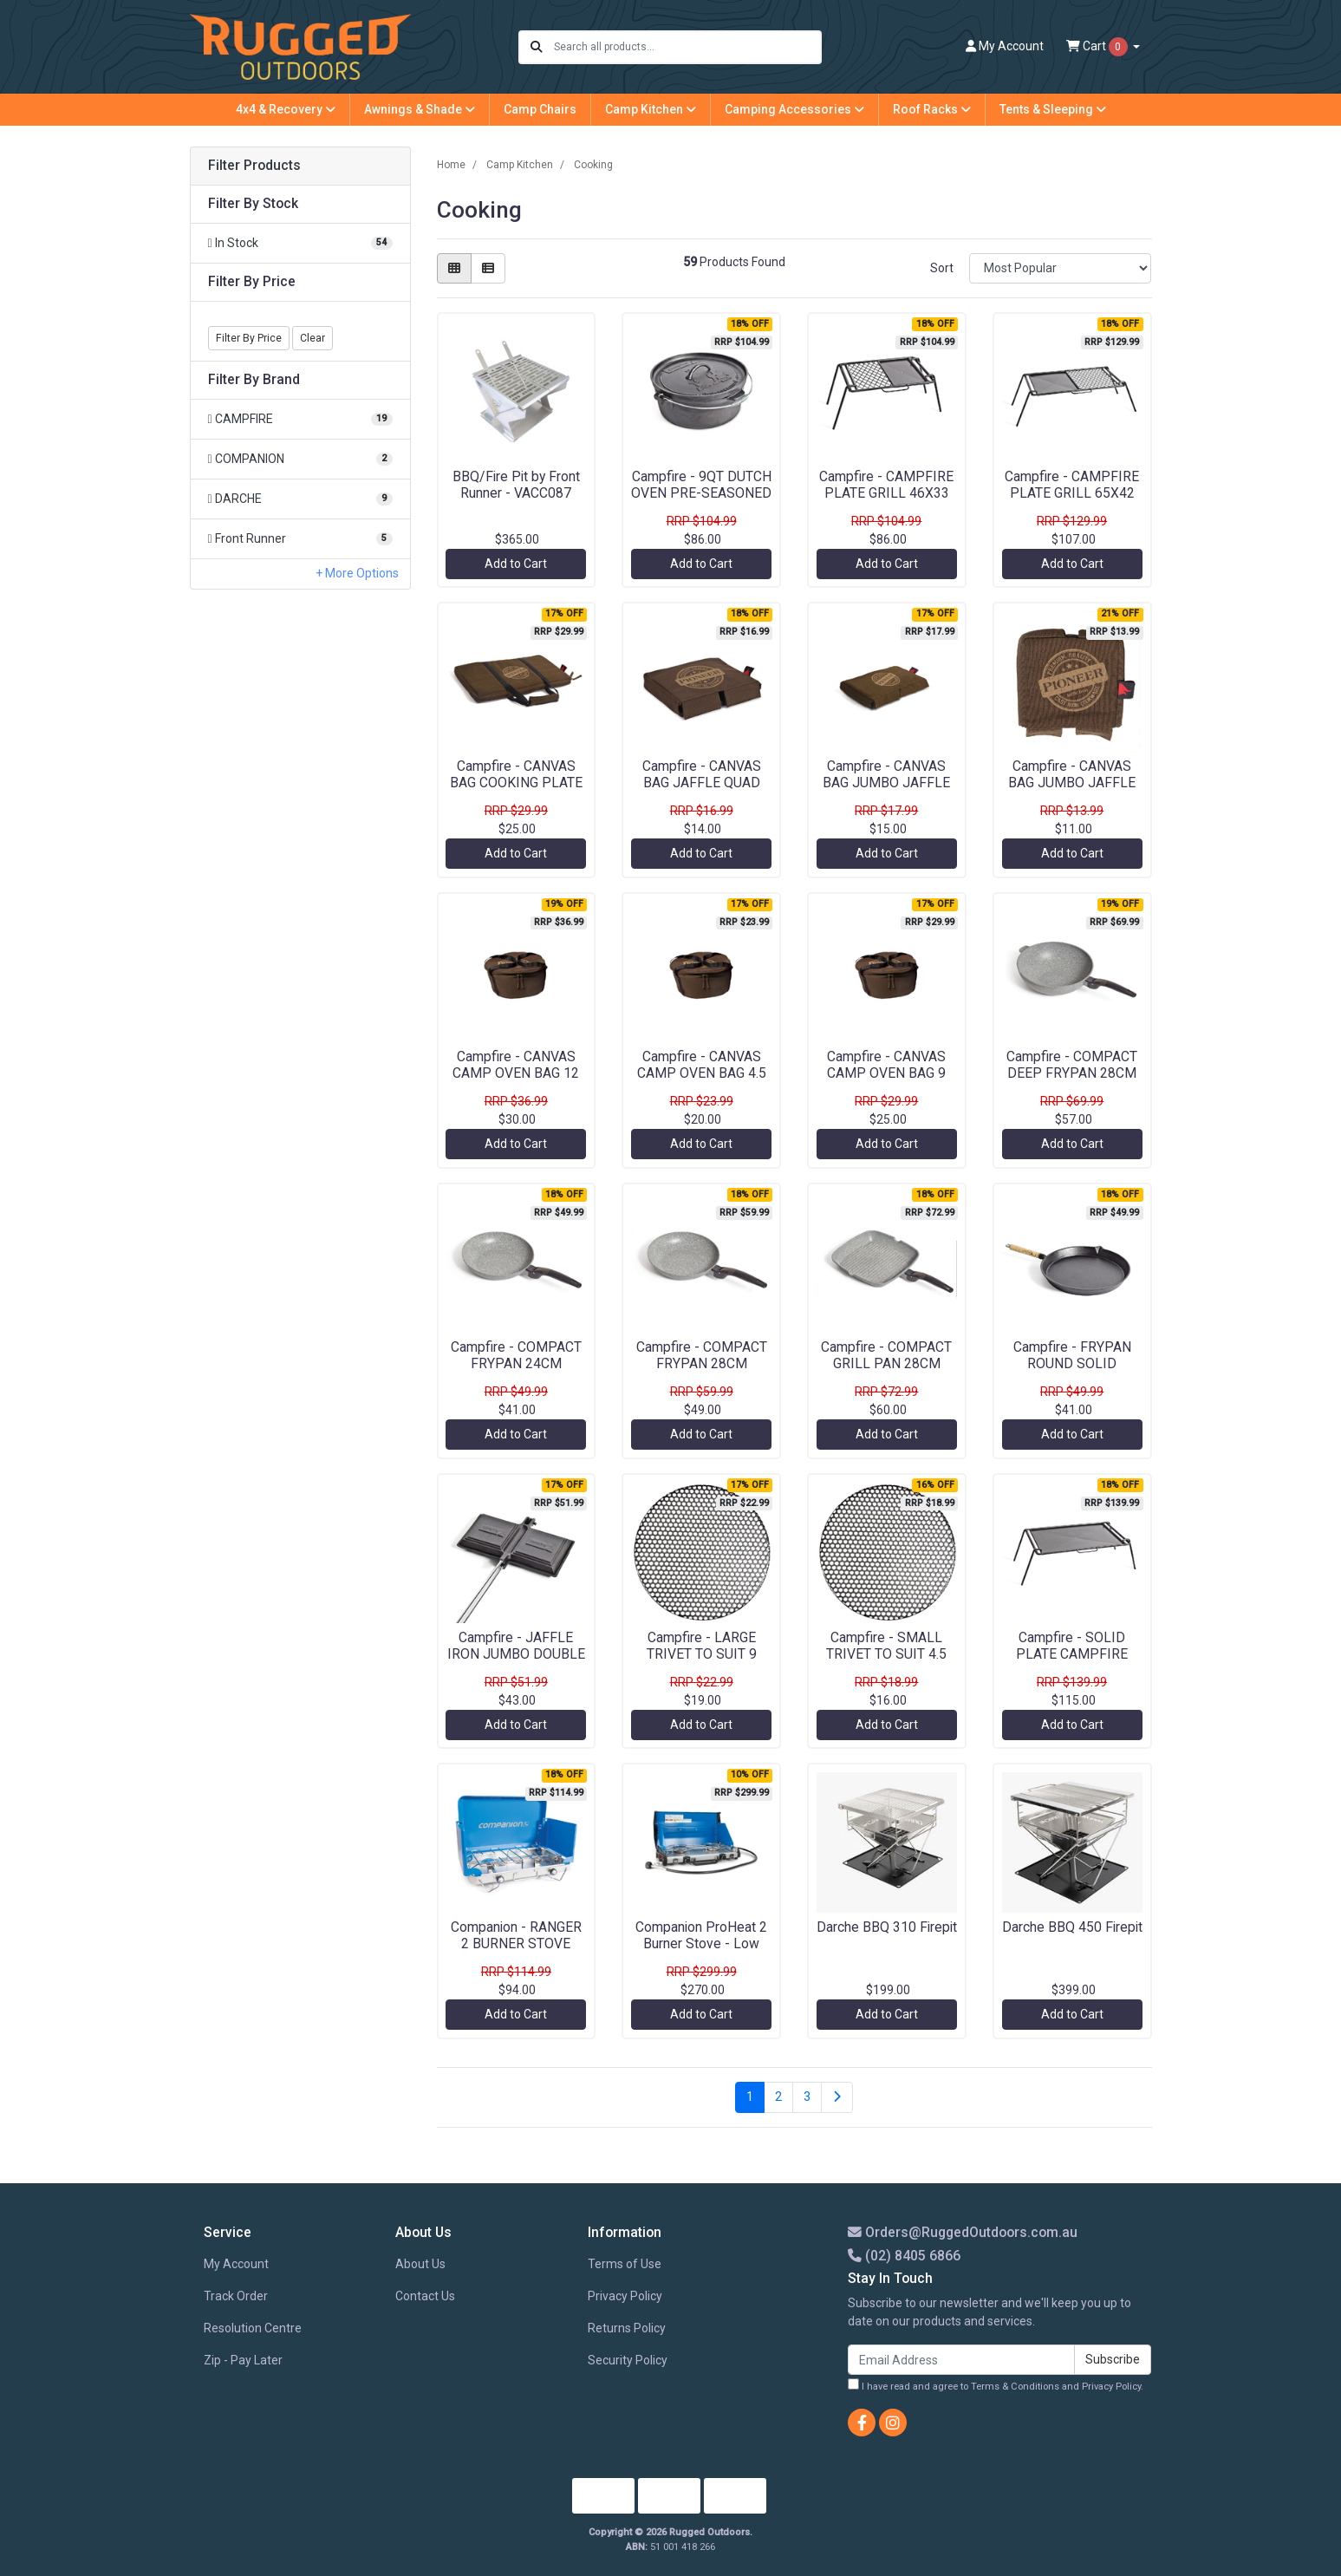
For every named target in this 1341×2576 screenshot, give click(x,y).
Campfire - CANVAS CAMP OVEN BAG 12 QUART (515, 1073)
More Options (360, 573)
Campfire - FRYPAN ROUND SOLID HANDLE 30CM (1072, 1363)
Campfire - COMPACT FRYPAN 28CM (701, 1355)
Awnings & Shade (419, 109)
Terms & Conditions (1015, 2386)
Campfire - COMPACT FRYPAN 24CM (516, 1355)
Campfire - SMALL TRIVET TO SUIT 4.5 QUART (886, 1654)
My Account (236, 2264)
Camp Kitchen (650, 109)
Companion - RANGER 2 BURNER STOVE (516, 1935)
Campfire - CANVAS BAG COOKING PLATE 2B (516, 782)
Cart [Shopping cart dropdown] (1098, 46)
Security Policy (627, 2360)
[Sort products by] (1060, 268)
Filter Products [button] (254, 165)
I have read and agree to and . (995, 2385)
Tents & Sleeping (1052, 109)
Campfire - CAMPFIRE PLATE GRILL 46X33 (886, 484)
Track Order (236, 2296)
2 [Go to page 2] (778, 2096)
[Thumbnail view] (454, 268)
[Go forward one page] (837, 2097)
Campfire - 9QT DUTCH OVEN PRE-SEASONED (701, 484)
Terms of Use (624, 2264)
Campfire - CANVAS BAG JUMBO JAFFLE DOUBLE (886, 782)
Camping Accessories (794, 109)
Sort (942, 268)
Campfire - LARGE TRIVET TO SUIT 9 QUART (702, 1654)
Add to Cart (516, 564)
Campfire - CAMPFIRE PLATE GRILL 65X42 (1072, 484)
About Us (420, 2264)
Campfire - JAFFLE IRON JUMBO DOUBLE (516, 1645)
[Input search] (687, 47)
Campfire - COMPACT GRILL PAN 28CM (886, 1355)
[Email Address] (961, 2359)
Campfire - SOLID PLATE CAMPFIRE (1072, 1645)
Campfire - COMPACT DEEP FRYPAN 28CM (1071, 1064)
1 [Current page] (749, 2096)
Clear (312, 338)
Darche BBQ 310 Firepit (887, 1927)
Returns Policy (627, 2328)
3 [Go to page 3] (807, 2096)
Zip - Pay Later (243, 2360)
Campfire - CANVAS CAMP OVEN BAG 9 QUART (886, 1073)
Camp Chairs (540, 109)
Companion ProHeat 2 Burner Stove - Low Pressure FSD (701, 1943)
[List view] (488, 268)
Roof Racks (932, 109)
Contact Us (425, 2296)
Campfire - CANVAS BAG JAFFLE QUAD (701, 774)
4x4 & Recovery (285, 109)
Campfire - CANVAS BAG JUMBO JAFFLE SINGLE (1072, 782)
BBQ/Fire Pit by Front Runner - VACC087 (516, 484)
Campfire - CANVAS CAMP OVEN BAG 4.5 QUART (701, 1073)
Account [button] (1005, 46)
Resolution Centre (253, 2328)
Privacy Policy (625, 2296)
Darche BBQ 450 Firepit (1072, 1927)
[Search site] (536, 47)
